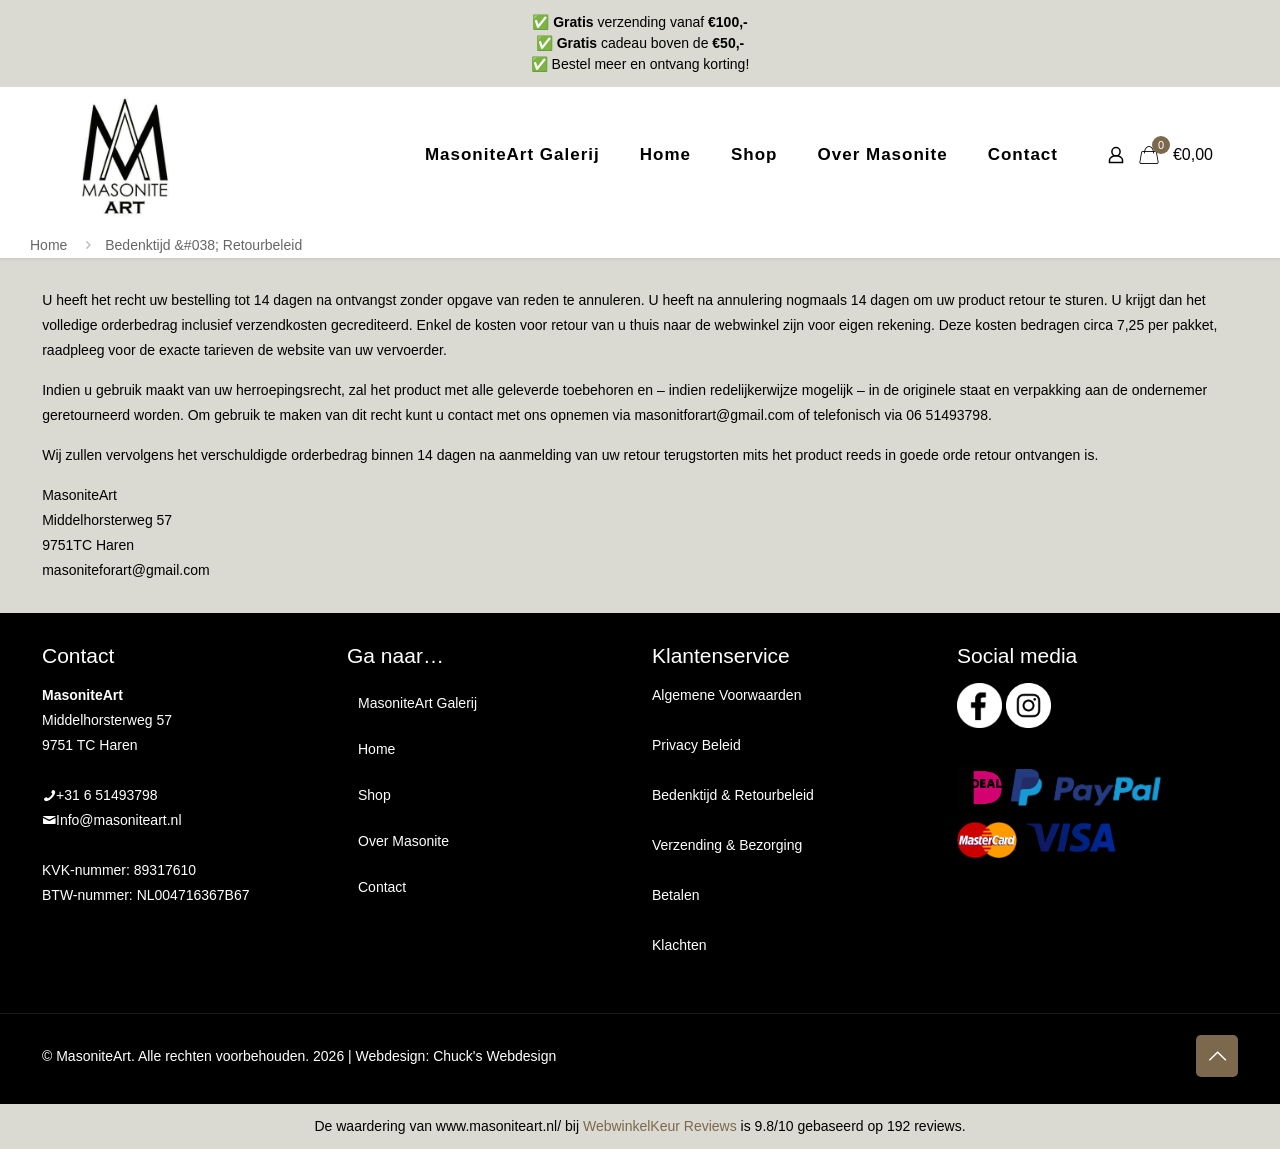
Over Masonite (403, 841)
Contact (382, 887)
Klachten (679, 945)
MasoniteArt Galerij (417, 703)
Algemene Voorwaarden (726, 695)
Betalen (675, 895)
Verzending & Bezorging (727, 845)
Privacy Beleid (696, 745)
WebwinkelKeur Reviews (660, 1126)
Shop (374, 795)
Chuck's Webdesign (494, 1056)
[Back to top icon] (1217, 1056)
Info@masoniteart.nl (119, 820)
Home (48, 245)
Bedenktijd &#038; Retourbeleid (203, 245)
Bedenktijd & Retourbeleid (733, 795)
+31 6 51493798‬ (107, 795)
